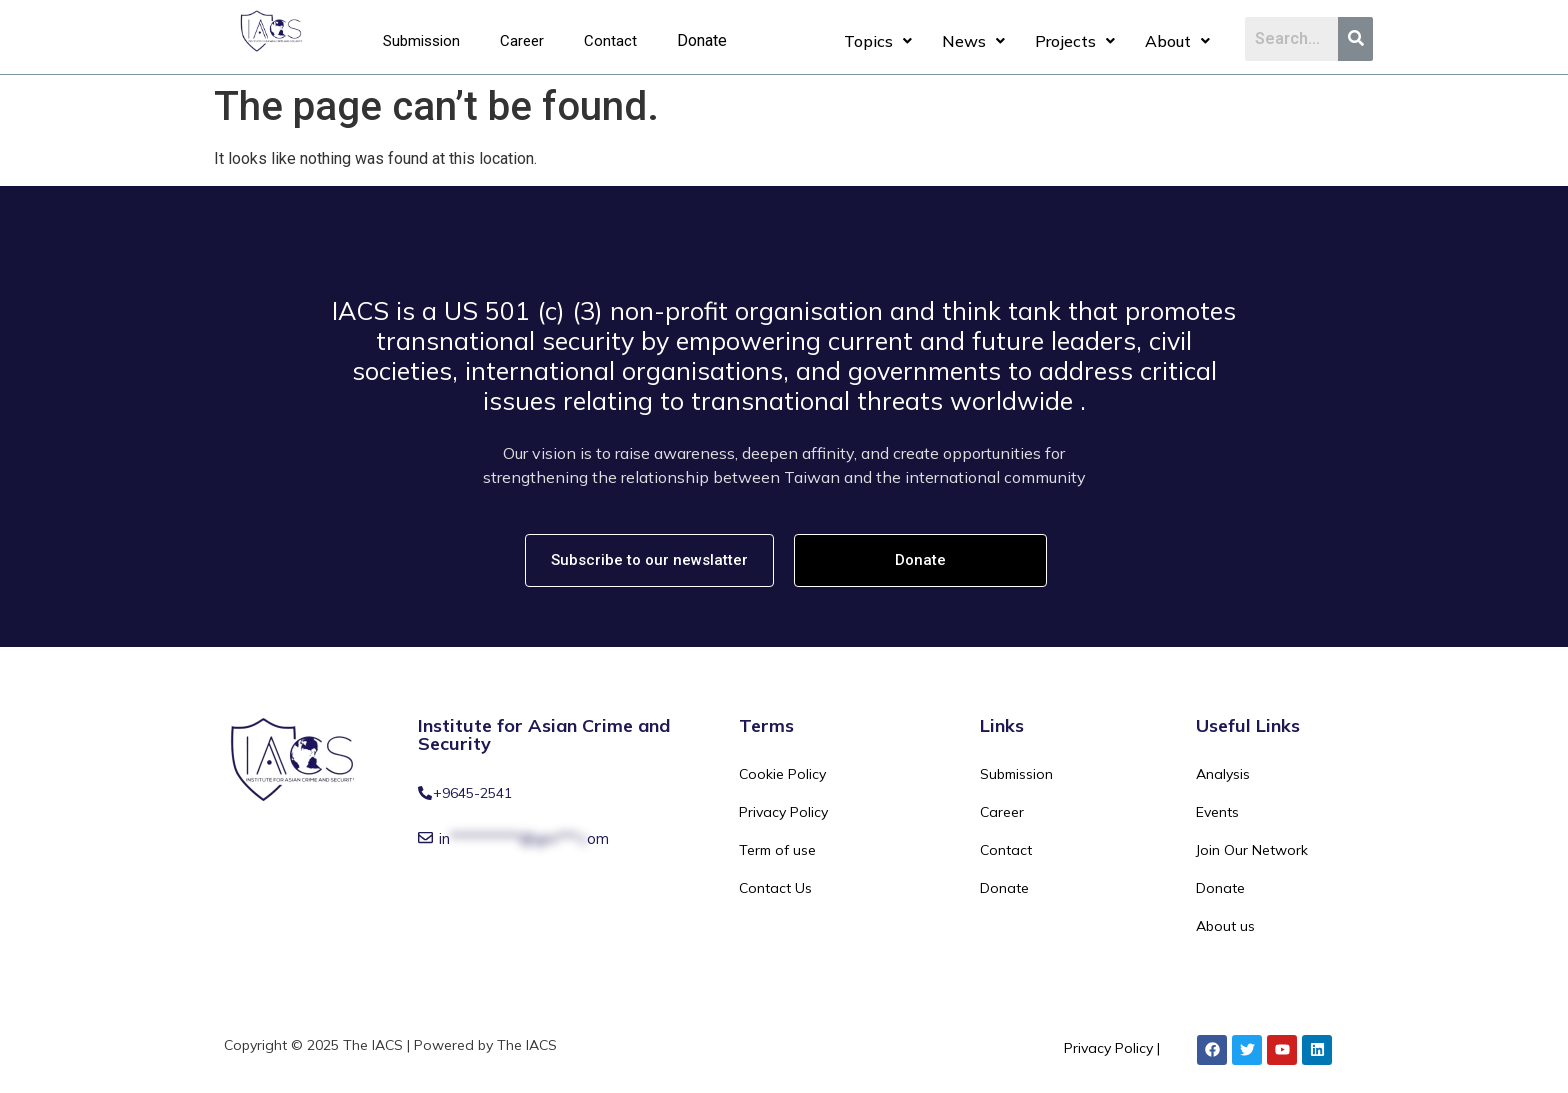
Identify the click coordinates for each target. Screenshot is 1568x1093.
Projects (1075, 41)
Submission (421, 41)
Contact (610, 41)
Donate (702, 40)
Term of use (777, 850)
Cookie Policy (782, 774)
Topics (878, 41)
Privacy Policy (783, 812)
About (1177, 41)
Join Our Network (1252, 850)
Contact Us (775, 888)
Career (522, 41)
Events (1217, 812)
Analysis (1223, 774)
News (973, 41)
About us (1225, 926)
